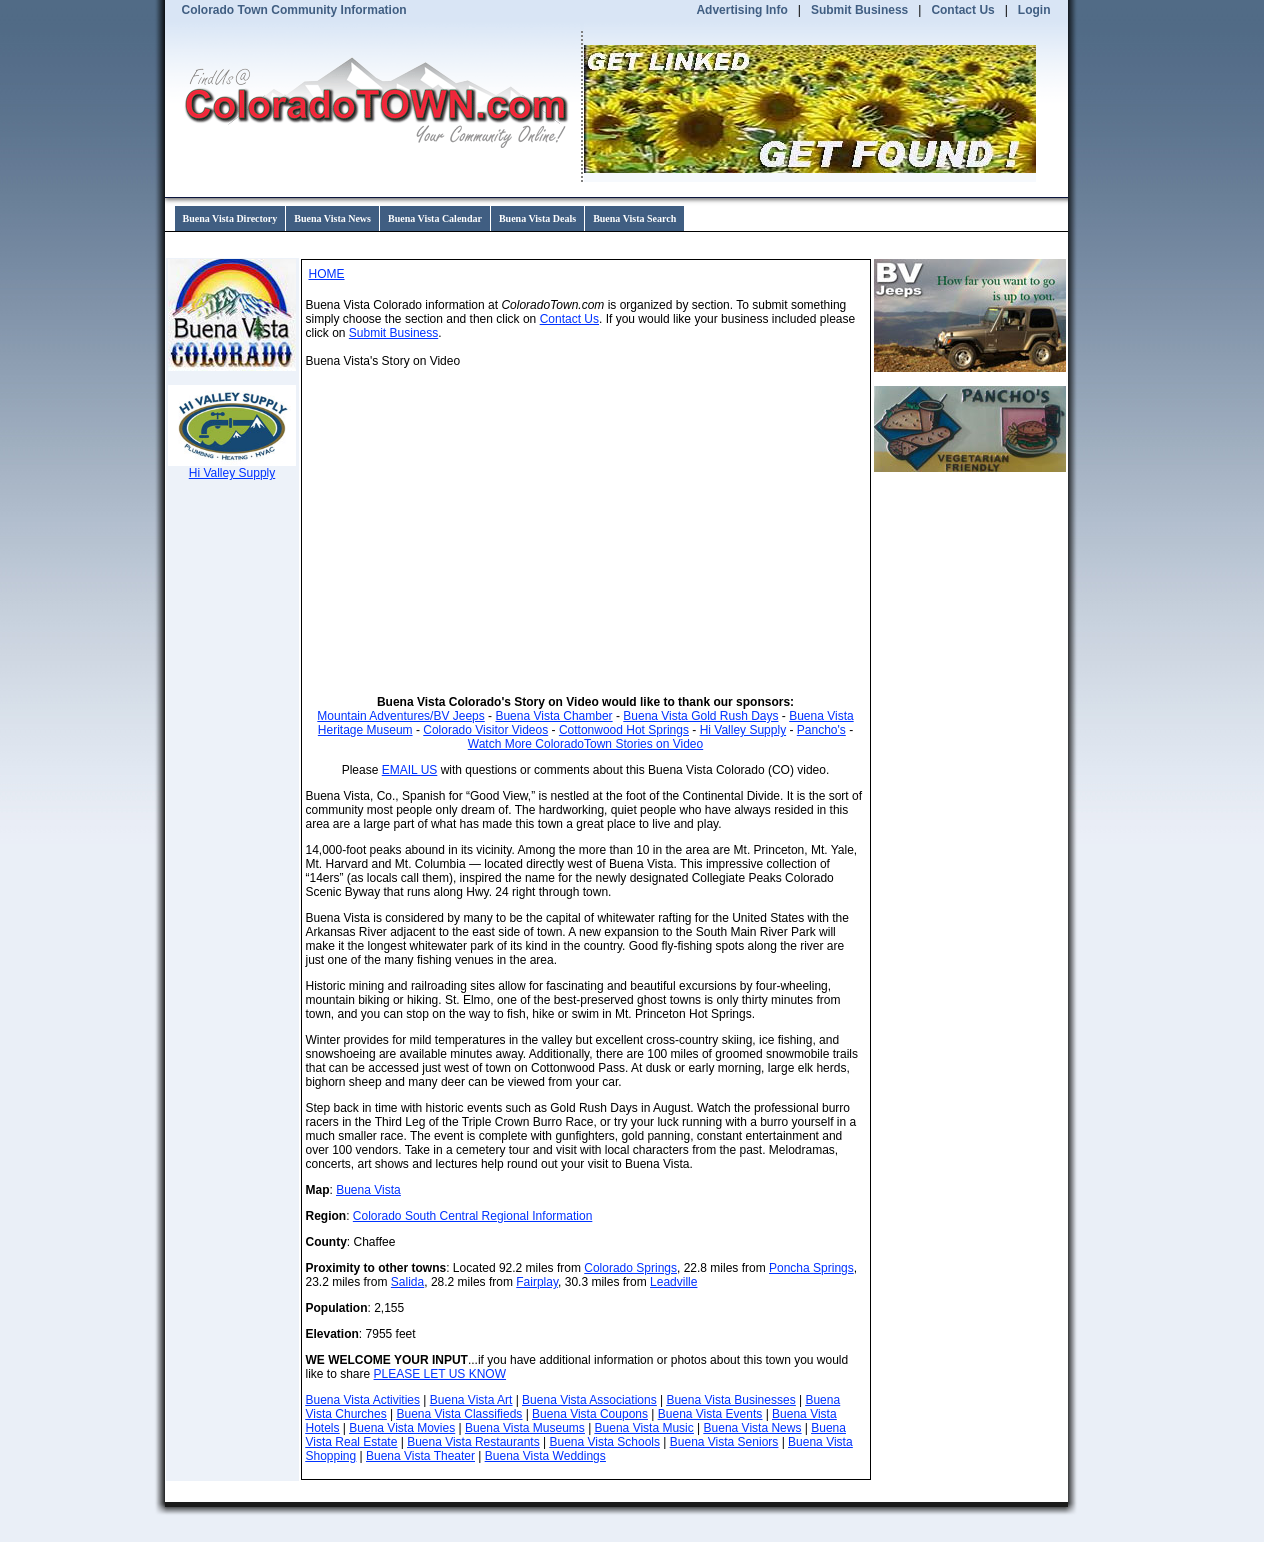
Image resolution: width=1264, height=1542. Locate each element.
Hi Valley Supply (743, 730)
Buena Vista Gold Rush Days (700, 716)
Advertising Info (741, 10)
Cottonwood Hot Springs (624, 730)
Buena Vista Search (634, 218)
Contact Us (962, 10)
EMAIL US (410, 770)
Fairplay (537, 1282)
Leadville (673, 1282)
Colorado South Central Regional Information (472, 1216)
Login (1034, 10)
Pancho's (821, 730)
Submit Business (859, 10)
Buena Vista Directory (230, 218)
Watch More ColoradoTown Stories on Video (585, 744)
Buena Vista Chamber (553, 716)
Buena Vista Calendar (435, 218)
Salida (407, 1282)
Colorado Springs (630, 1268)
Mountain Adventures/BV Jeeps (400, 716)
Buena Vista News (332, 218)
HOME (327, 274)
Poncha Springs (811, 1268)
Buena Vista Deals (537, 218)
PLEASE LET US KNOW (440, 1374)
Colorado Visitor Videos (485, 730)
